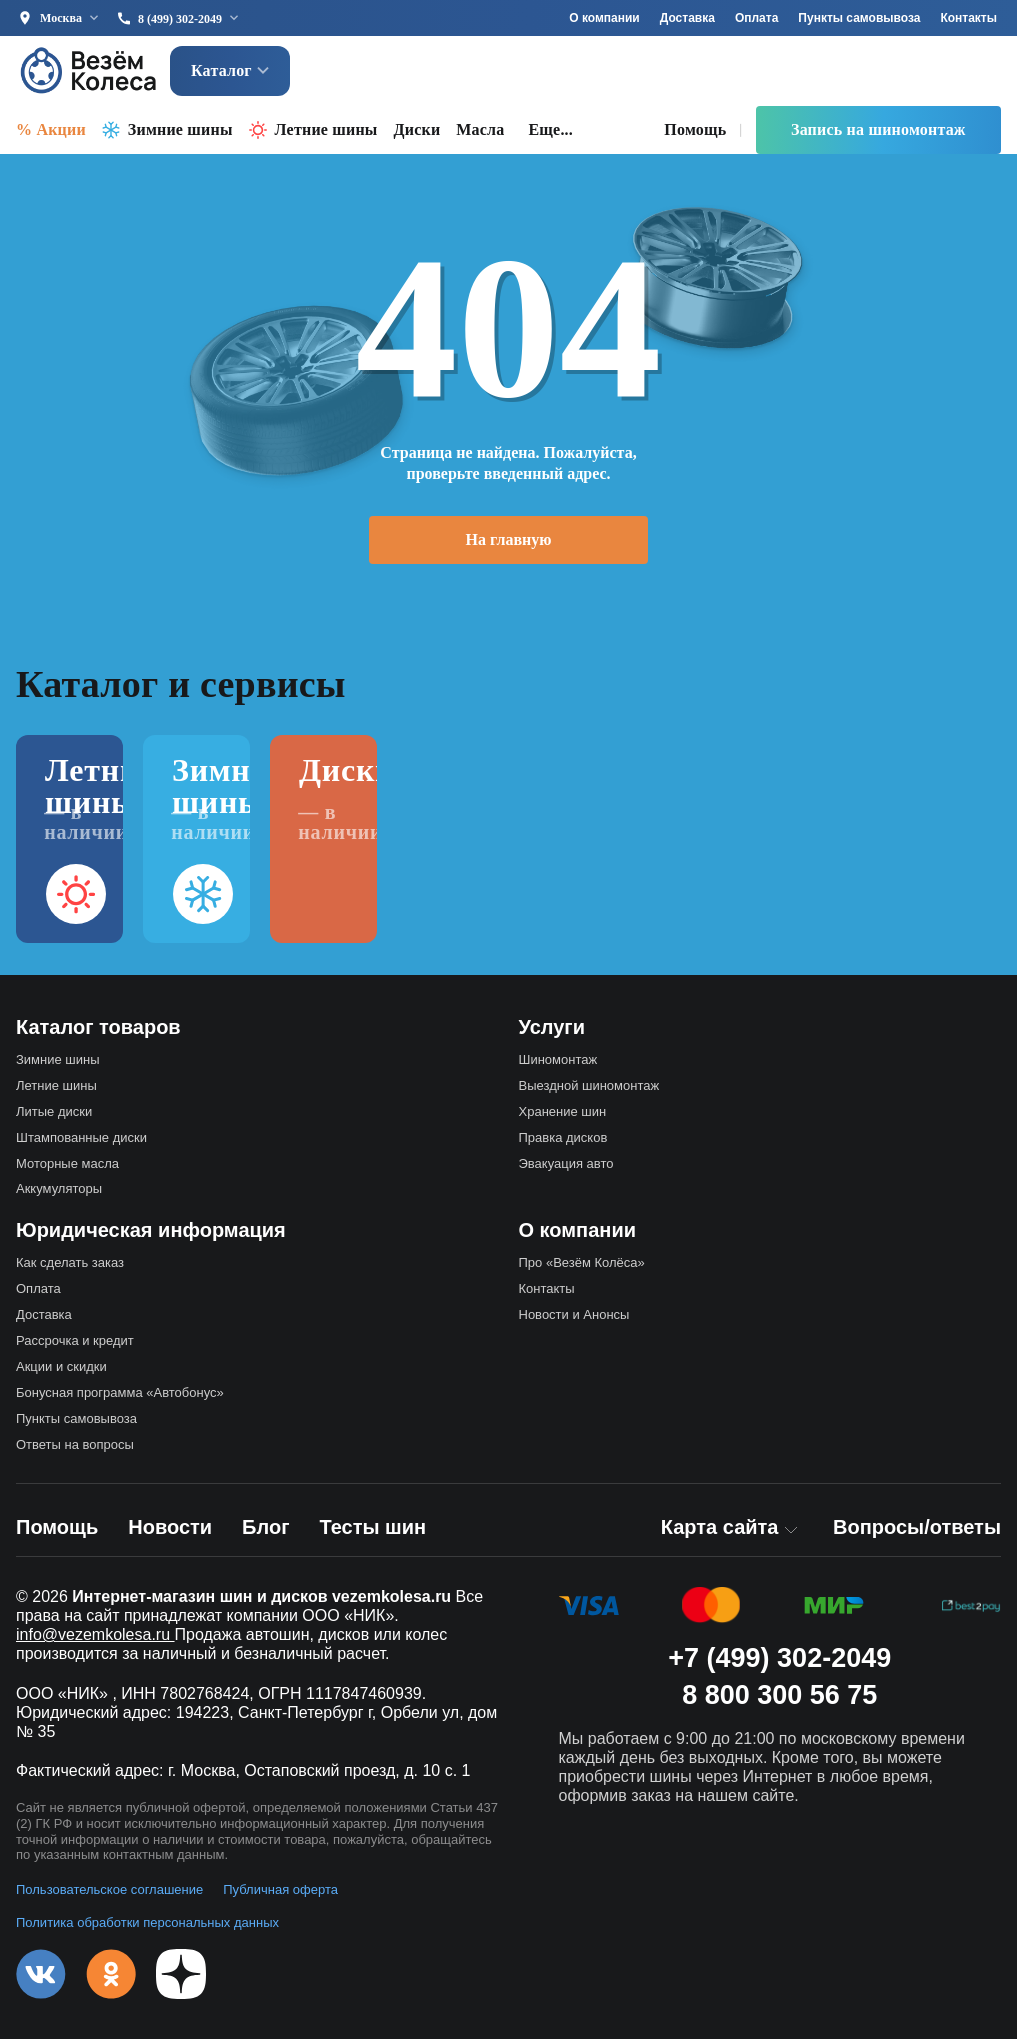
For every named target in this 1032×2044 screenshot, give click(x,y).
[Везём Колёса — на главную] (90, 73)
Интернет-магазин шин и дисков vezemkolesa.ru (261, 1601)
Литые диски (54, 1116)
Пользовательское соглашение (109, 1894)
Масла (480, 134)
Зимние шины (180, 134)
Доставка (687, 18)
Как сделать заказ (70, 1267)
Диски (417, 134)
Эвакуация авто (566, 1168)
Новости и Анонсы (574, 1319)
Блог (265, 1532)
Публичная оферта (280, 1894)
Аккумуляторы (59, 1193)
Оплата (756, 18)
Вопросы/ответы (917, 1532)
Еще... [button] (551, 134)
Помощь (695, 134)
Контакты (968, 18)
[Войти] (974, 73)
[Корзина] (912, 73)
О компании (604, 18)
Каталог (230, 73)
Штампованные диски (81, 1142)
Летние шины (326, 134)
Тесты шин (372, 1532)
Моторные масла (67, 1168)
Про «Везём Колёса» (582, 1267)
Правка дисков (563, 1142)
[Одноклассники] (111, 1979)
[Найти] (742, 74)
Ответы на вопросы (75, 1449)
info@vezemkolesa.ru (95, 1639)
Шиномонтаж (558, 1064)
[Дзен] (181, 1979)
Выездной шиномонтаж (589, 1090)
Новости (170, 1532)
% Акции (51, 134)
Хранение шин (563, 1116)
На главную (509, 544)
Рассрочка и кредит (75, 1345)
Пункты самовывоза (859, 18)
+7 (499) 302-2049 (779, 1663)
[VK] (41, 1979)
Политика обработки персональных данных (147, 1927)
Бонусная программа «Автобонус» (120, 1397)
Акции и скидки (61, 1371)
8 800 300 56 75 (779, 1700)
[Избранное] (841, 73)
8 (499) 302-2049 (180, 19)
